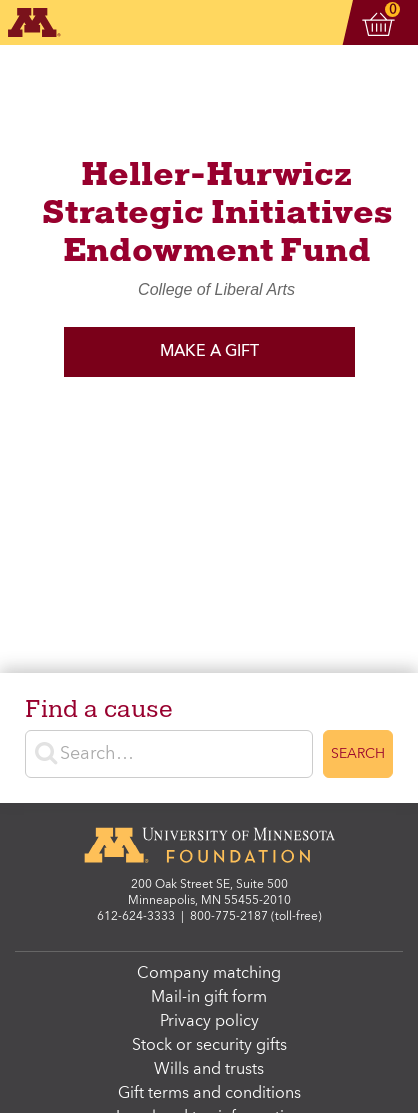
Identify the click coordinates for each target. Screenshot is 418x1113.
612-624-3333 (136, 917)
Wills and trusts (209, 1070)
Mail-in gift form (209, 998)
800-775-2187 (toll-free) (256, 917)
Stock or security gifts (209, 1046)
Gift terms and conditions (209, 1094)
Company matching (209, 974)
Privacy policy (209, 1022)
